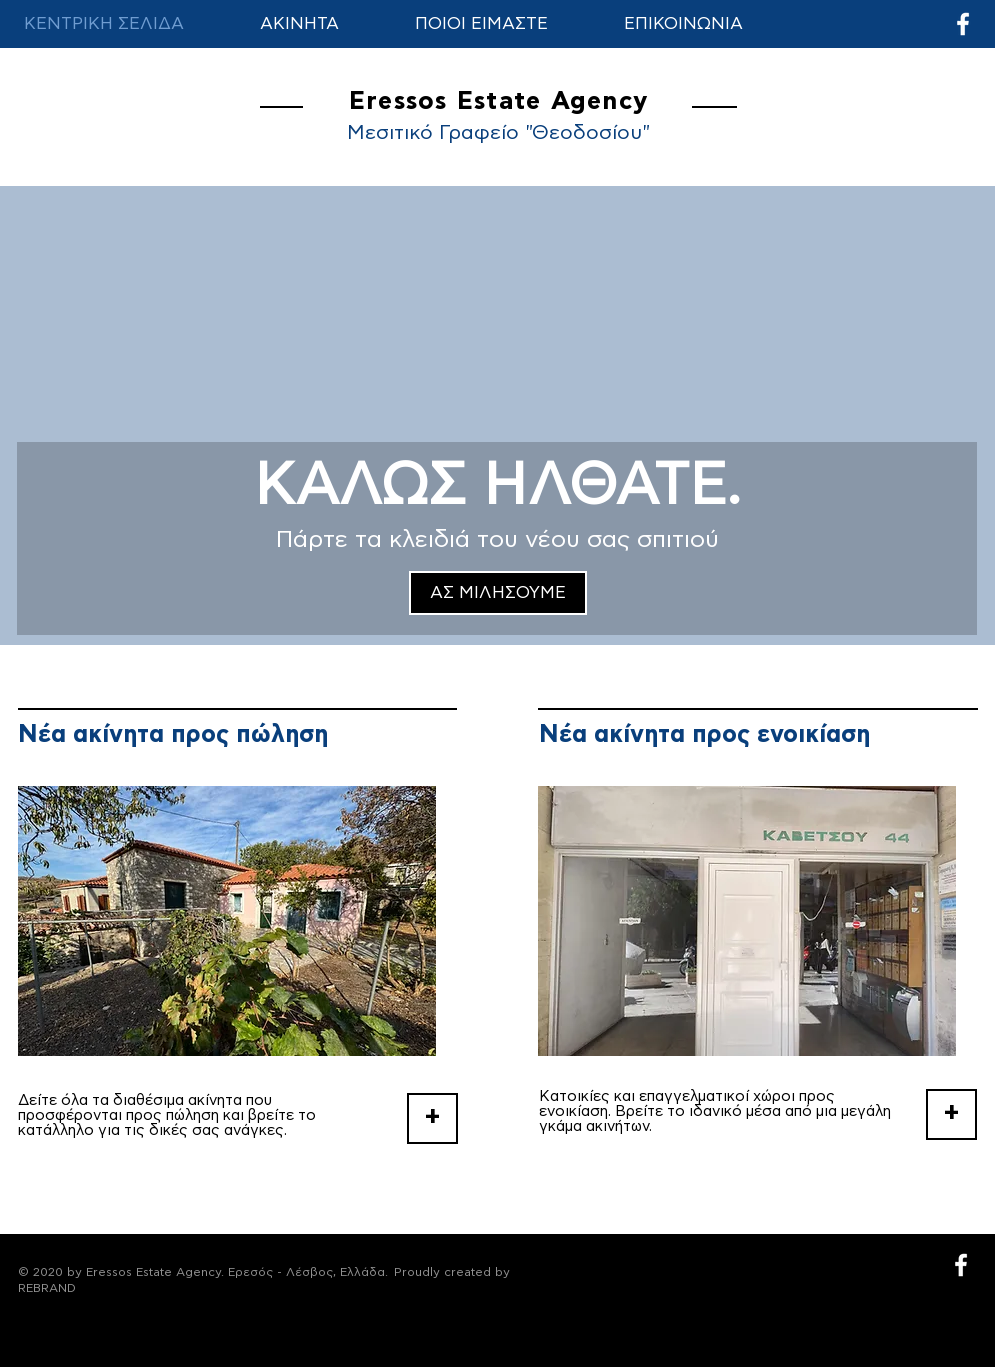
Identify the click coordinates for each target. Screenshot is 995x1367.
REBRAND (47, 1288)
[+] (432, 1118)
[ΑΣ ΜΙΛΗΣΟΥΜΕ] (498, 593)
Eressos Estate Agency (498, 101)
